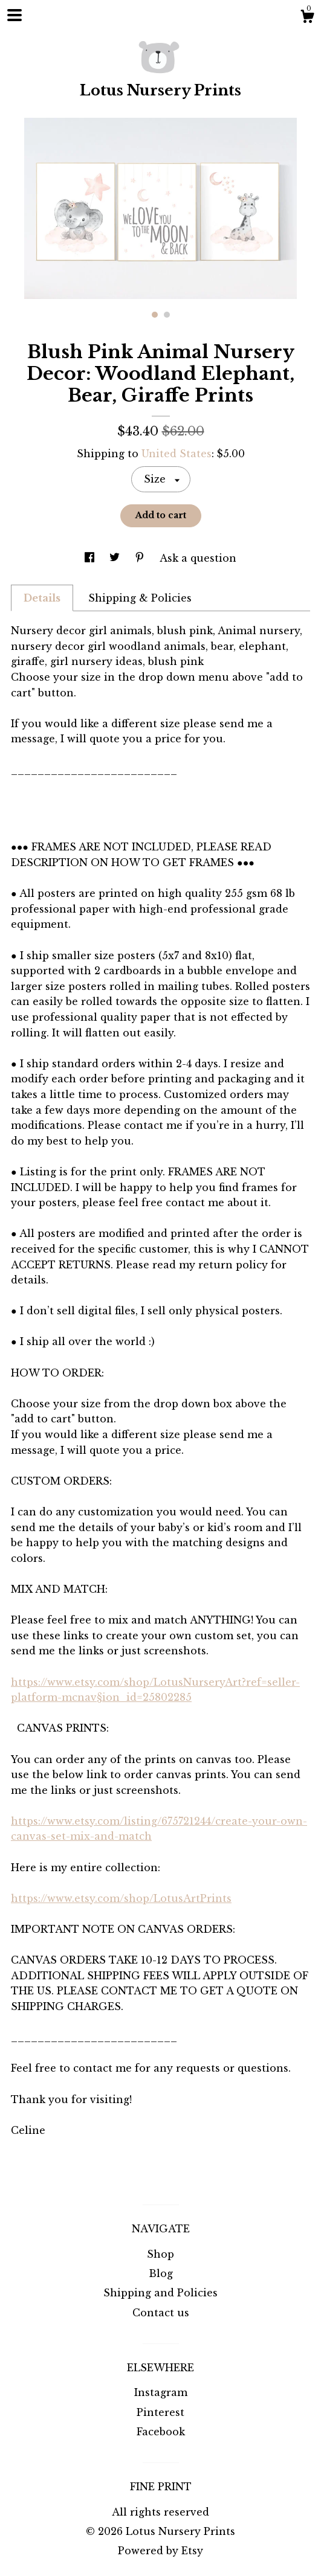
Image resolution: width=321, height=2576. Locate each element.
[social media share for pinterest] (141, 558)
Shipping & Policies (140, 598)
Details (42, 598)
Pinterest (160, 2412)
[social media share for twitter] (116, 558)
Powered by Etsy (160, 2551)
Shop (160, 2254)
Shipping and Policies (160, 2293)
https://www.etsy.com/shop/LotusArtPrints (121, 1898)
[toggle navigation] (14, 15)
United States (176, 454)
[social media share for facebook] (91, 558)
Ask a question (198, 558)
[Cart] (307, 18)
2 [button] (167, 315)
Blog (161, 2273)
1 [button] (155, 315)
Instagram (160, 2392)
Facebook (161, 2432)
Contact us (160, 2313)
